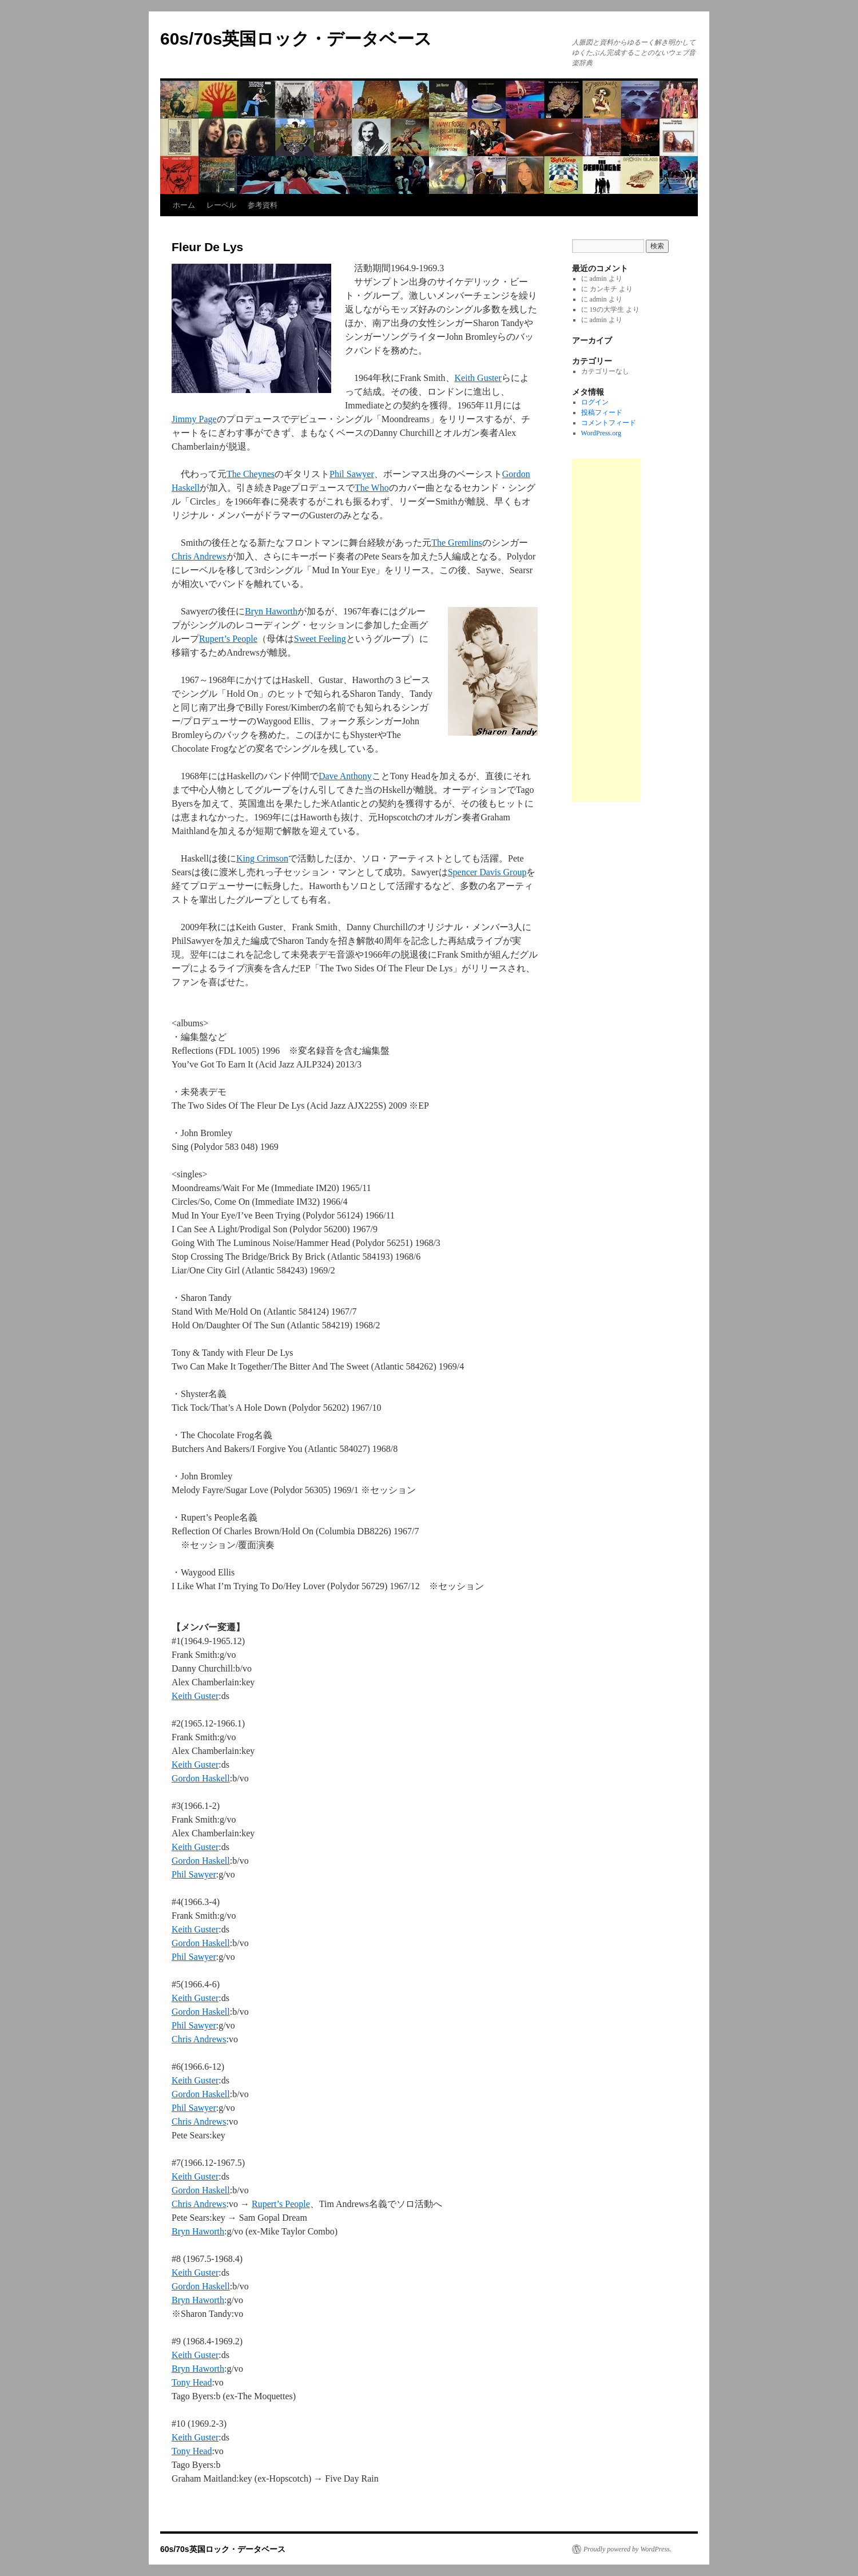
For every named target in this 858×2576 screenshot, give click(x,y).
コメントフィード (608, 423)
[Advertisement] (606, 630)
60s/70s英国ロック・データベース (296, 38)
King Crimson (262, 858)
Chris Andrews (199, 556)
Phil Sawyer (351, 474)
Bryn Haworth (271, 611)
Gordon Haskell (201, 1778)
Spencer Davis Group (487, 872)
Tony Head (192, 2382)
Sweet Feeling (320, 639)
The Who (372, 488)
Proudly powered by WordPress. (627, 2549)
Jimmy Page (194, 419)
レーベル (221, 205)
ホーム (184, 205)
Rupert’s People (228, 639)
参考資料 (262, 205)
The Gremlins (456, 542)
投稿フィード (601, 412)
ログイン (595, 402)
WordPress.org (601, 433)
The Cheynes (251, 474)
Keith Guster (478, 378)
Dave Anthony (345, 776)
